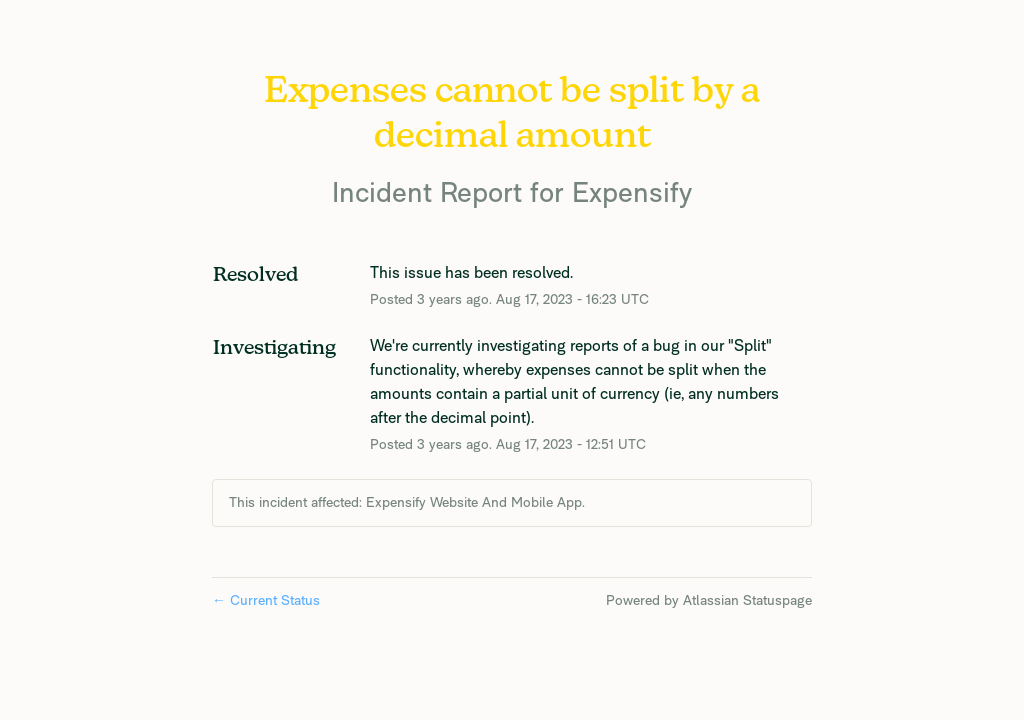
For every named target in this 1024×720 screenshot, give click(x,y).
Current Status (266, 600)
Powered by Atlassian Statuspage (709, 600)
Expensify (632, 191)
